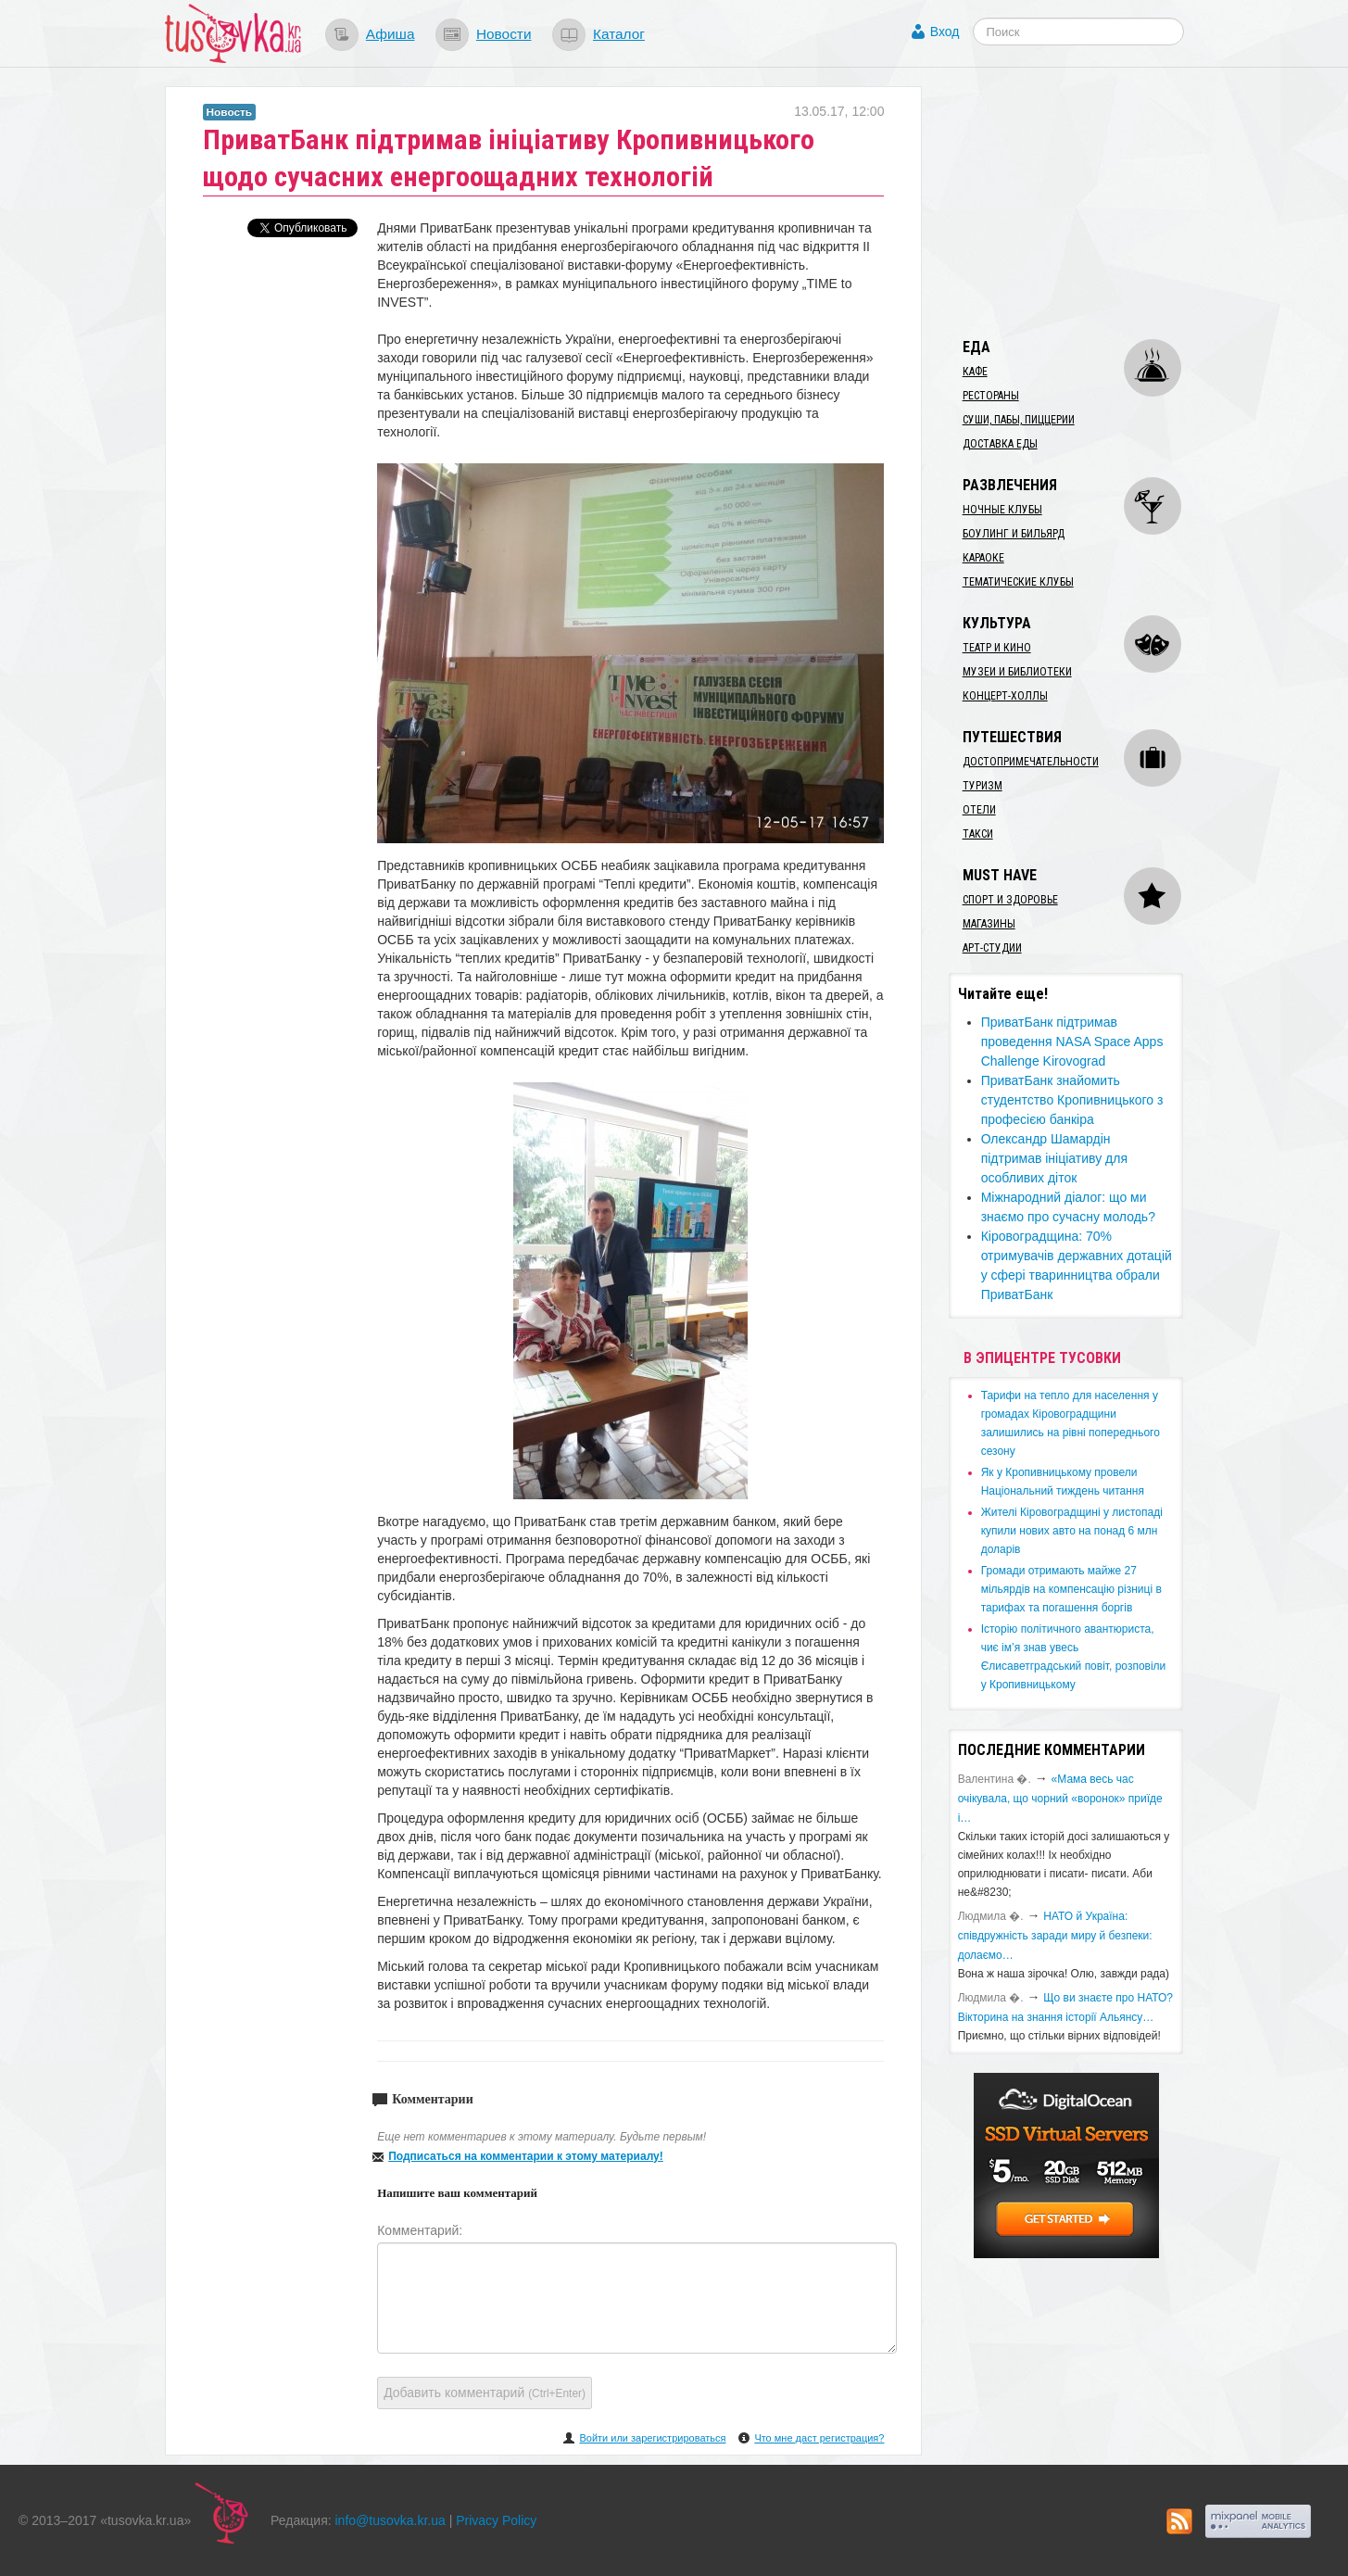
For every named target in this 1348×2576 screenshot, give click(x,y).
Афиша (390, 34)
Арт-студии (992, 947)
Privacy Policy (496, 2520)
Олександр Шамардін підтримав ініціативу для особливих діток (1054, 1158)
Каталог (619, 34)
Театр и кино (997, 647)
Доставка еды (1000, 443)
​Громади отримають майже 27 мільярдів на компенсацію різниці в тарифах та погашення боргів (1071, 1589)
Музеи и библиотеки (1017, 671)
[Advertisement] (1088, 202)
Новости (504, 34)
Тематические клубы (1018, 581)
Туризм (982, 785)
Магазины (989, 923)
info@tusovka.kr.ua (390, 2520)
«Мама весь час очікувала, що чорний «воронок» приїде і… (1060, 1799)
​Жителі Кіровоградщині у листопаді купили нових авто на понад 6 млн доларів (1072, 1531)
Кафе (975, 371)
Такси (978, 833)
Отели (979, 809)
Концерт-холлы (1005, 695)
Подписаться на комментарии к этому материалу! (525, 2156)
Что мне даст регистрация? (819, 2437)
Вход (945, 31)
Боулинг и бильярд (1014, 533)
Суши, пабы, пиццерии (1019, 419)
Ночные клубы (1002, 509)
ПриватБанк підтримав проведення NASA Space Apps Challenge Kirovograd (1072, 1041)
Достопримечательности (1031, 761)
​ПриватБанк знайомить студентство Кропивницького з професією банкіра (1072, 1100)
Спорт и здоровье (1010, 899)
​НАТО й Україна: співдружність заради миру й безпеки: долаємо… (1055, 1936)
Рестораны (991, 395)
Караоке (983, 557)
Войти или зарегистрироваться (652, 2437)
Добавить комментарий (485, 2392)
